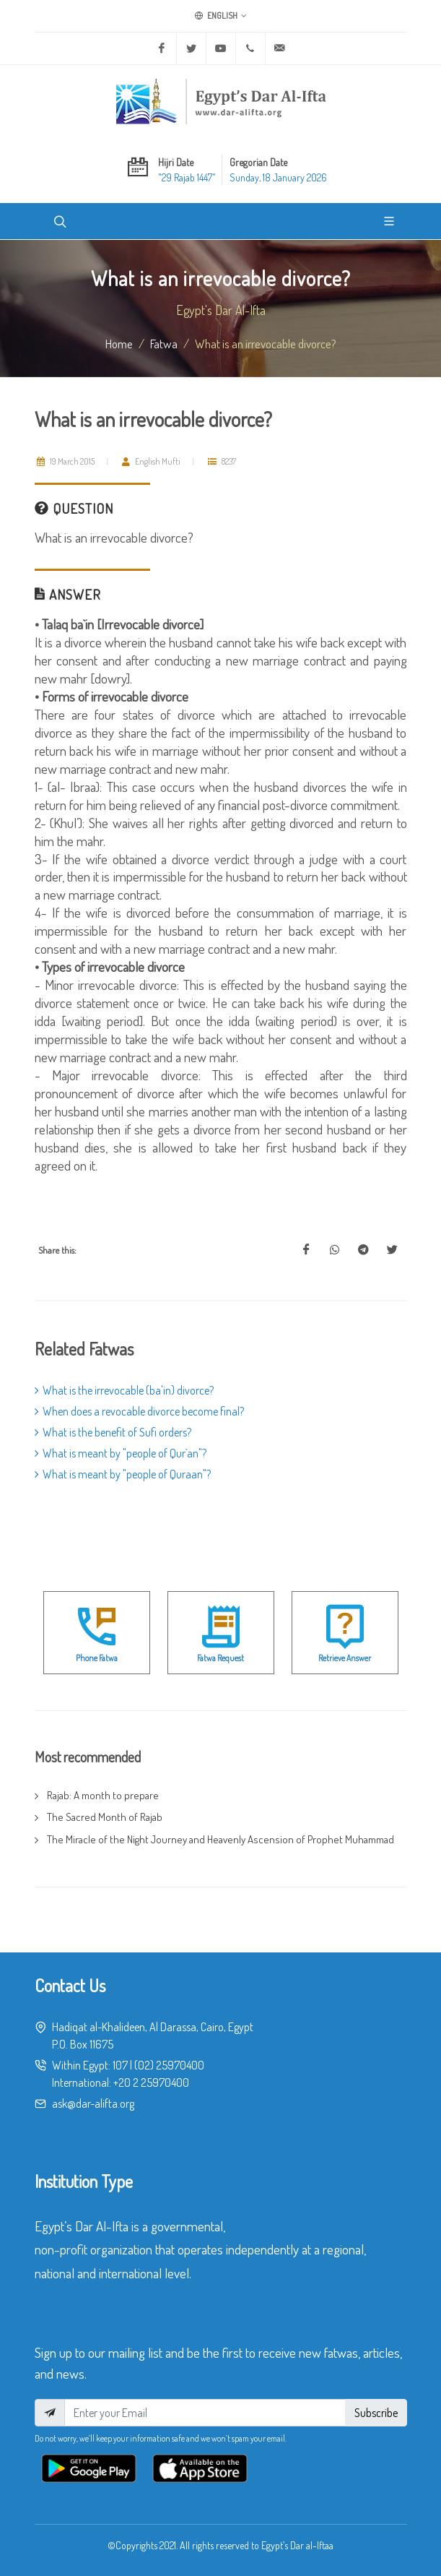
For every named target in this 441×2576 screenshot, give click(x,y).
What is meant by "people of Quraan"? (123, 1474)
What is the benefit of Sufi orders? (113, 1432)
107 (120, 2065)
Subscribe (376, 2412)
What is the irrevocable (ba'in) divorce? (124, 1390)
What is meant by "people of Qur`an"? (120, 1453)
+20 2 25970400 (151, 2082)
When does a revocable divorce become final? (139, 1411)
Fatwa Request (220, 1658)
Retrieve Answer (344, 1658)
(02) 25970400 (169, 2065)
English (221, 16)
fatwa (164, 343)
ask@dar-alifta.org (93, 2103)
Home (119, 343)
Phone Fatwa (97, 1658)
